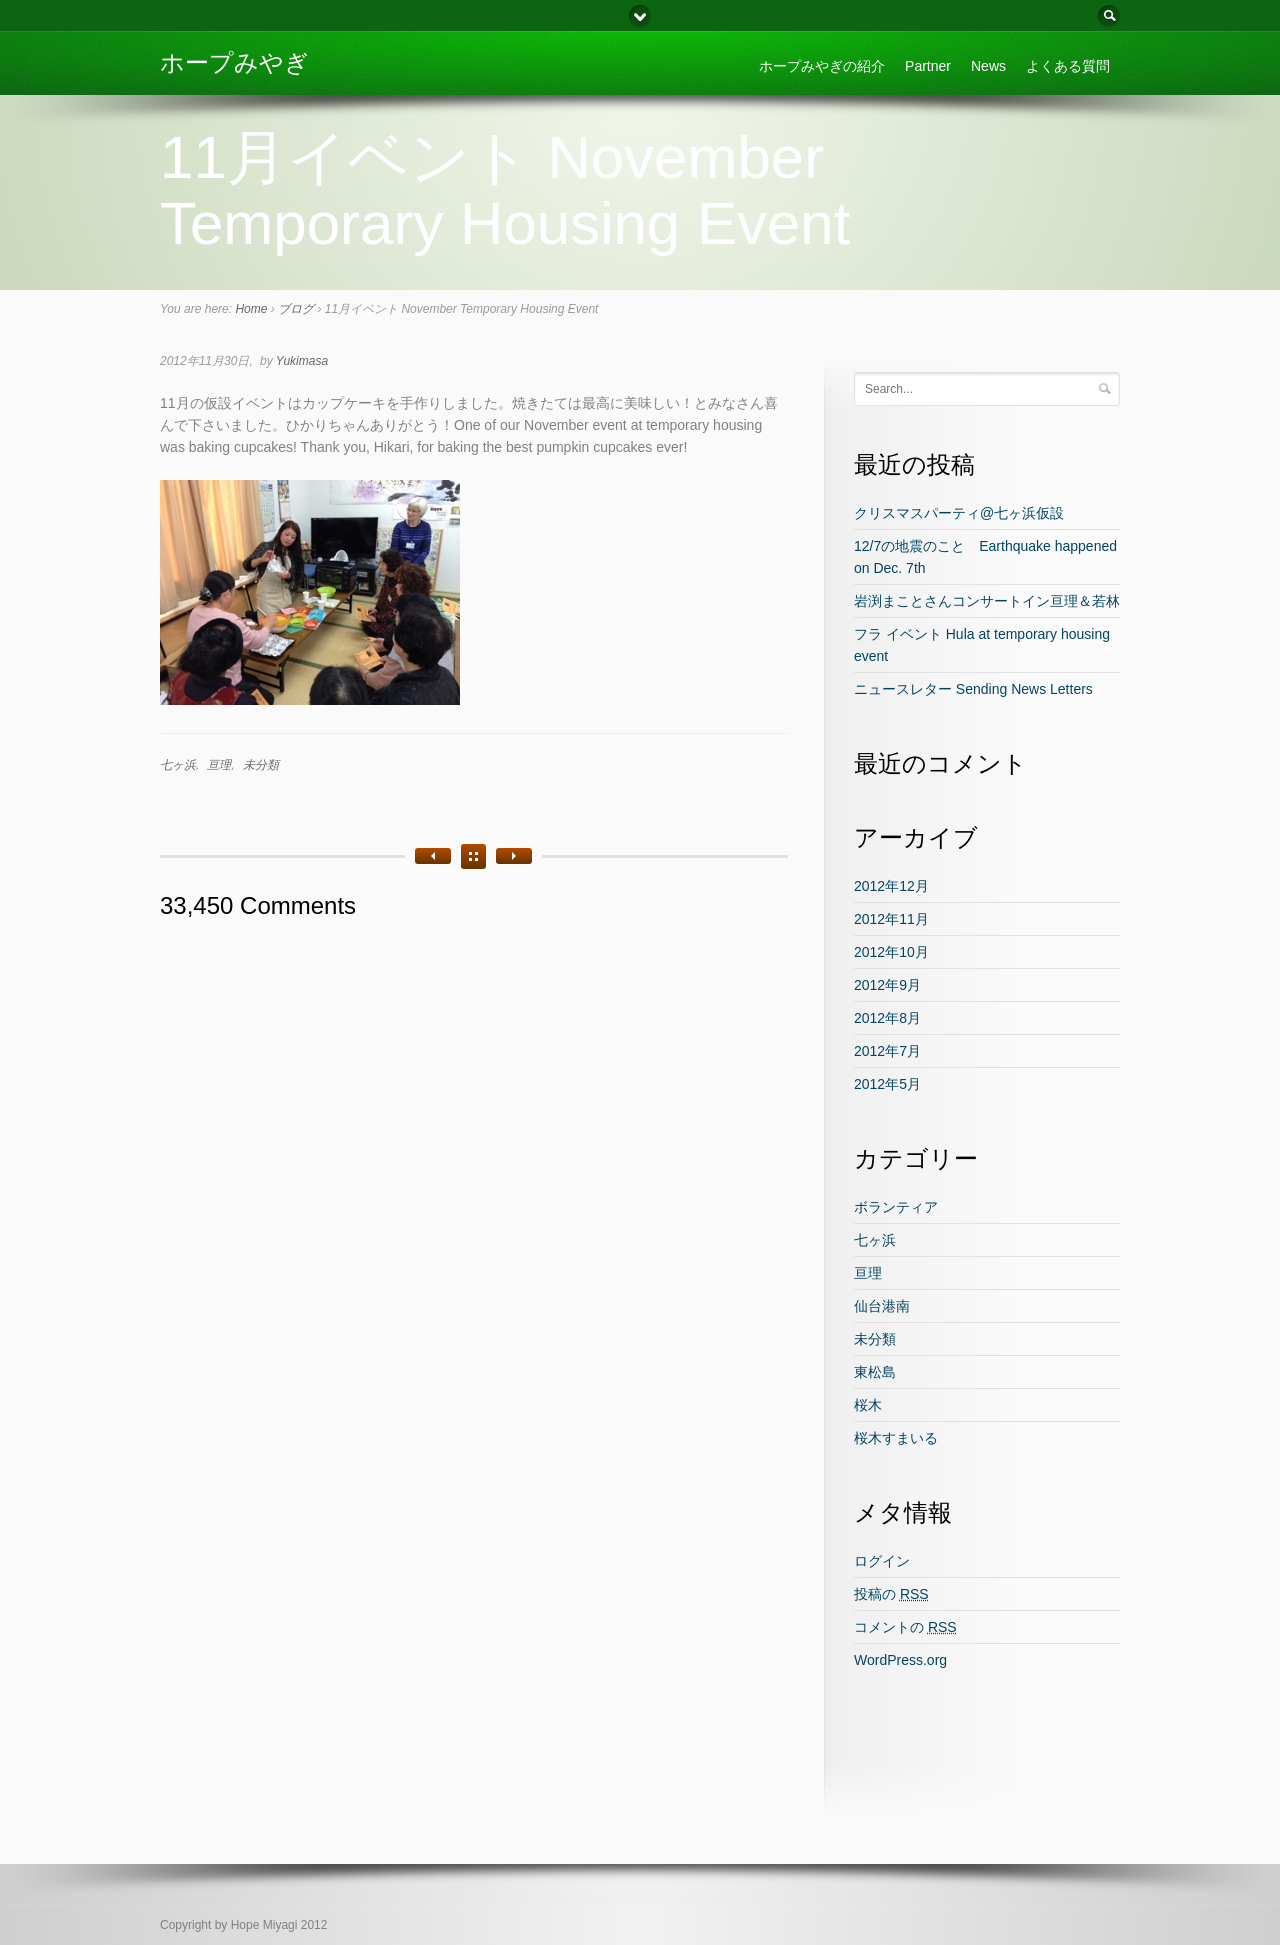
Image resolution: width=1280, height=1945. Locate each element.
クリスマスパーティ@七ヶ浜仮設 (959, 513)
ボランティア (896, 1207)
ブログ (296, 309)
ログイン (882, 1561)
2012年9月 (887, 985)
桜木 (868, 1405)
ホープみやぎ (234, 62)
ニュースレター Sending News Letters (973, 689)
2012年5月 (887, 1084)
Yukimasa (302, 361)
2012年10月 (891, 952)
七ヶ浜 (178, 765)
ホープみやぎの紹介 (822, 66)
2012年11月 (891, 919)
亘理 (219, 765)
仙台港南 (882, 1306)
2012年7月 (887, 1051)
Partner (928, 66)
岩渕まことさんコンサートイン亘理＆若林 (987, 601)
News (988, 66)
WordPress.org (900, 1660)
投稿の (891, 1594)
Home (251, 309)
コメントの (905, 1627)
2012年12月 (891, 886)
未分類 (261, 765)
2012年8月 (887, 1018)
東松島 (875, 1372)
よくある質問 (1068, 66)
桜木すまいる (896, 1438)
